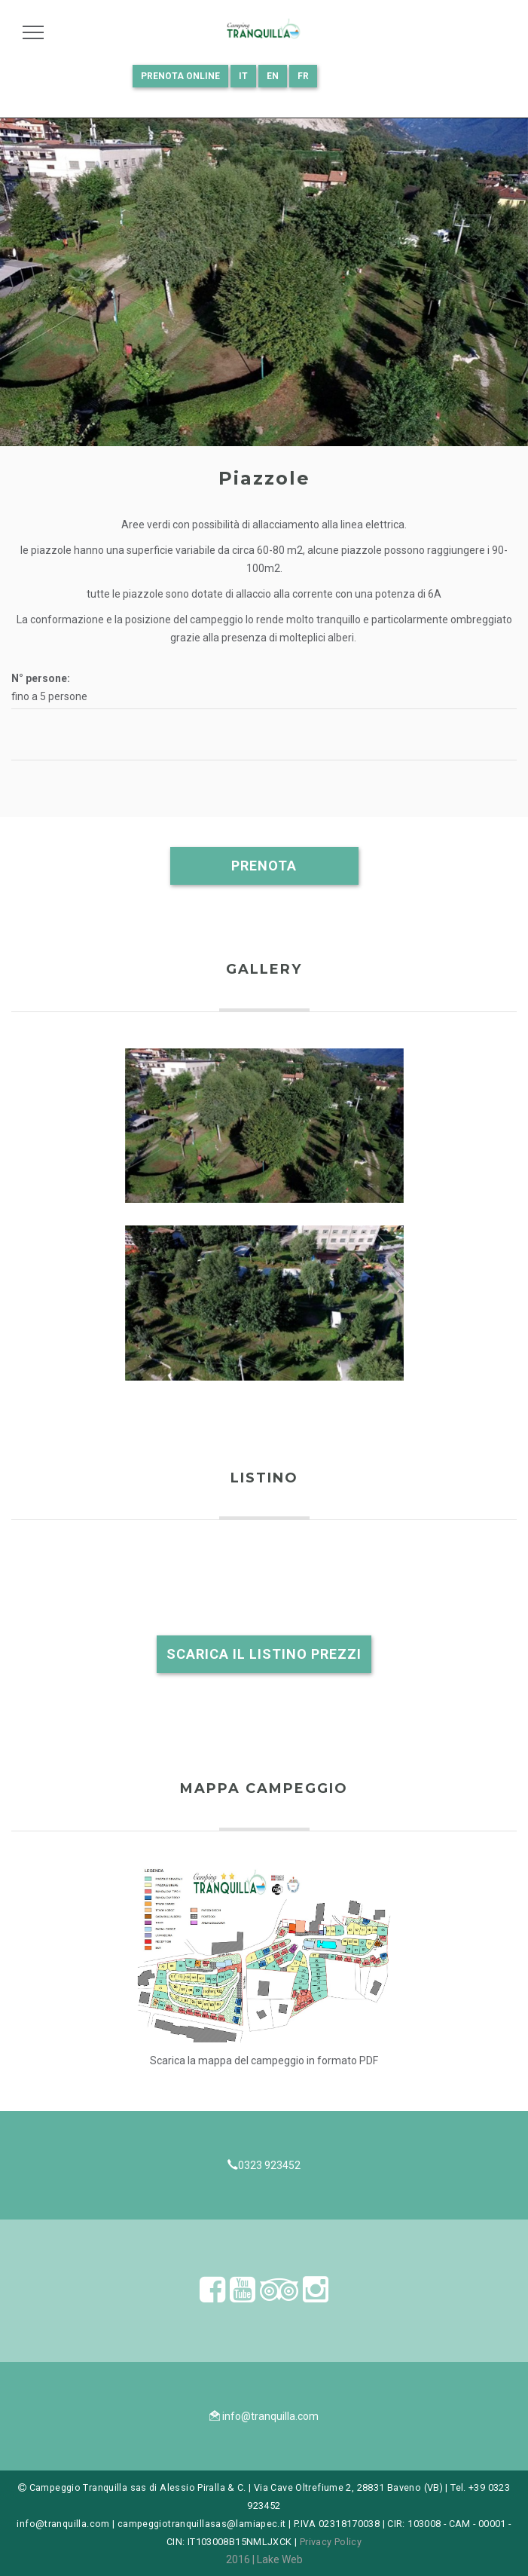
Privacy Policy (331, 2541)
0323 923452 (269, 2165)
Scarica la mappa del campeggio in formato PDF (264, 2060)
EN (273, 76)
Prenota (264, 865)
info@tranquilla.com (270, 2416)
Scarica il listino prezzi (264, 1654)
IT (243, 76)
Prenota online (180, 76)
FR (303, 76)
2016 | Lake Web (264, 2559)
